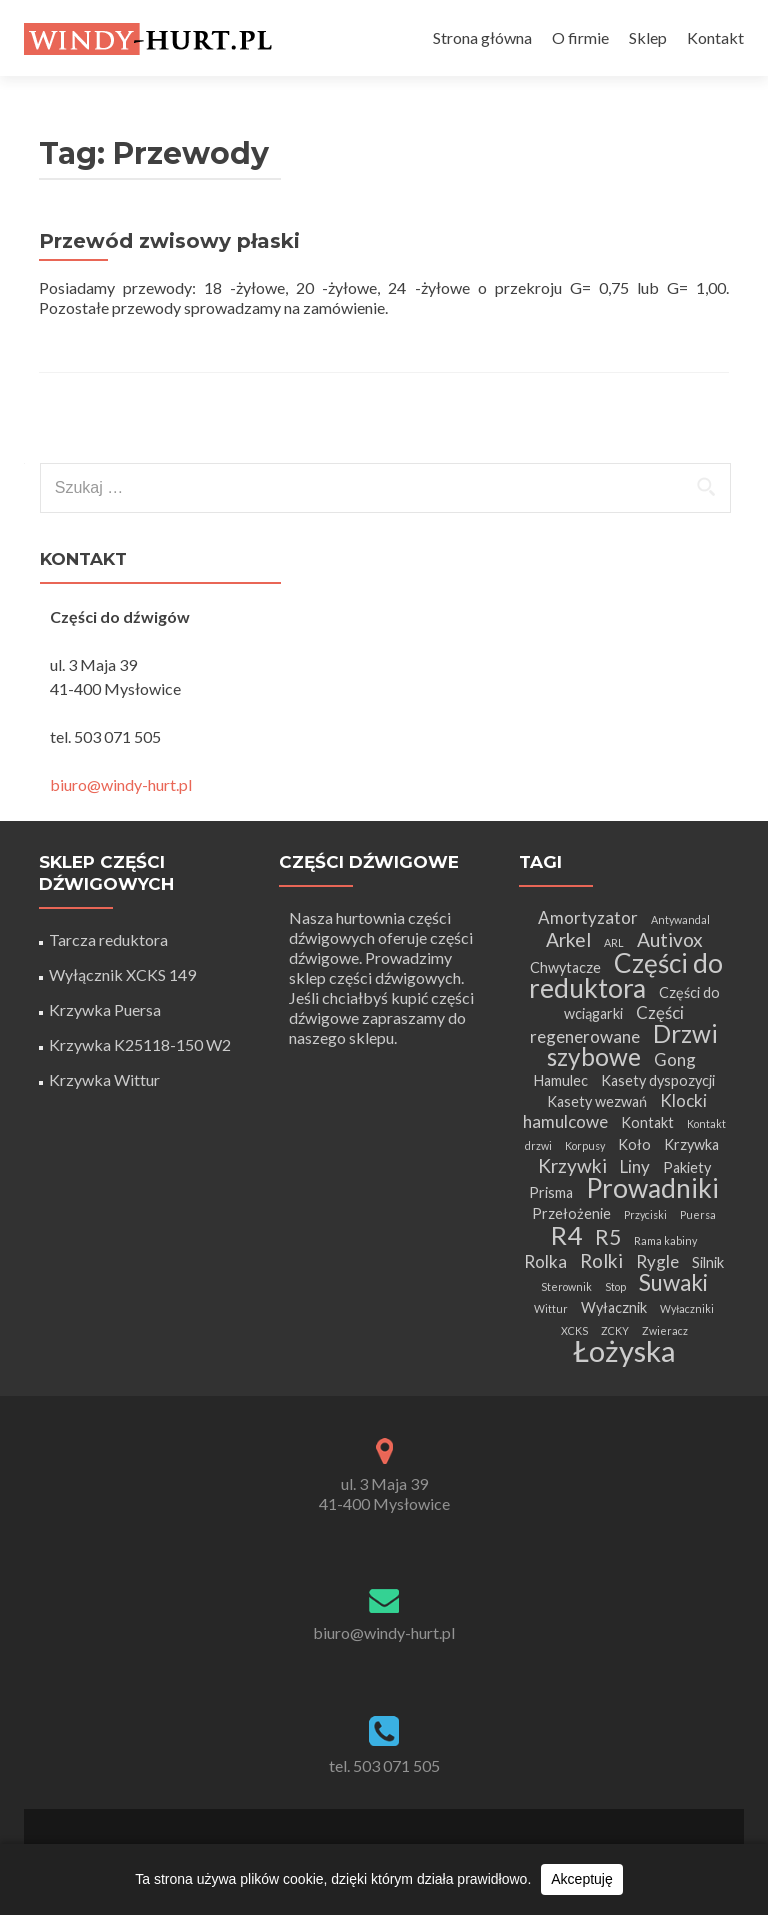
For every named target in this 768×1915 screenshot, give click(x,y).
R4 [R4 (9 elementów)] (566, 1235)
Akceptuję (581, 1879)
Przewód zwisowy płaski (169, 241)
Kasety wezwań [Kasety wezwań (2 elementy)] (597, 1101)
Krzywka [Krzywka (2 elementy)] (691, 1144)
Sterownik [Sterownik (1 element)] (566, 1286)
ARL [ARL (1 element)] (614, 942)
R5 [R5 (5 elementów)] (608, 1236)
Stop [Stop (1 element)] (615, 1286)
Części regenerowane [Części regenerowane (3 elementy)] (607, 1024)
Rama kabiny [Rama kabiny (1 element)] (665, 1240)
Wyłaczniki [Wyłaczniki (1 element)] (687, 1308)
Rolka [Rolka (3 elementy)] (545, 1261)
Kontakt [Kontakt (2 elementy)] (647, 1122)
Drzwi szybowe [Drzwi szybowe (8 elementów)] (632, 1045)
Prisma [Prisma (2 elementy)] (551, 1192)
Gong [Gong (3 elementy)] (675, 1059)
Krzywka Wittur (104, 1079)
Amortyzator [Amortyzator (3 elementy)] (588, 917)
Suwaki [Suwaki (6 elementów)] (673, 1282)
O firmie (580, 37)
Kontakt (715, 37)
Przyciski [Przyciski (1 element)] (645, 1214)
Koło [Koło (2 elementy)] (634, 1144)
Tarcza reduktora (108, 939)
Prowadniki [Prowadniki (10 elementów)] (652, 1188)
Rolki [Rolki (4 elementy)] (601, 1260)
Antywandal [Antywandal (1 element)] (680, 919)
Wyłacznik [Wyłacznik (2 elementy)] (614, 1307)
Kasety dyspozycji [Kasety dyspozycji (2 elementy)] (658, 1080)
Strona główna (482, 37)
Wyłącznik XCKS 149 (122, 974)
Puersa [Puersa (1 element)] (698, 1214)
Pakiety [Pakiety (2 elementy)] (687, 1167)
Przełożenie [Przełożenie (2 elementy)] (571, 1213)
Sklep (648, 37)
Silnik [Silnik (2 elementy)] (708, 1262)
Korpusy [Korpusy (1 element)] (585, 1145)
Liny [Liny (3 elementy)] (635, 1166)
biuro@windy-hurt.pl (121, 784)
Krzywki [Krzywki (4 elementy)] (572, 1165)
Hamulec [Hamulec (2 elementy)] (560, 1080)
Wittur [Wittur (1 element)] (551, 1308)
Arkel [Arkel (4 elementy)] (568, 939)
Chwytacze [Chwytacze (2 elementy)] (565, 967)
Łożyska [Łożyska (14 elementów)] (624, 1350)
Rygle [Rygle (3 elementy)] (657, 1261)
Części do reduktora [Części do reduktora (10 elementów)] (626, 975)
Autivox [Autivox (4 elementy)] (670, 939)
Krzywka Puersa (105, 1009)
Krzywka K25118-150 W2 (140, 1044)
